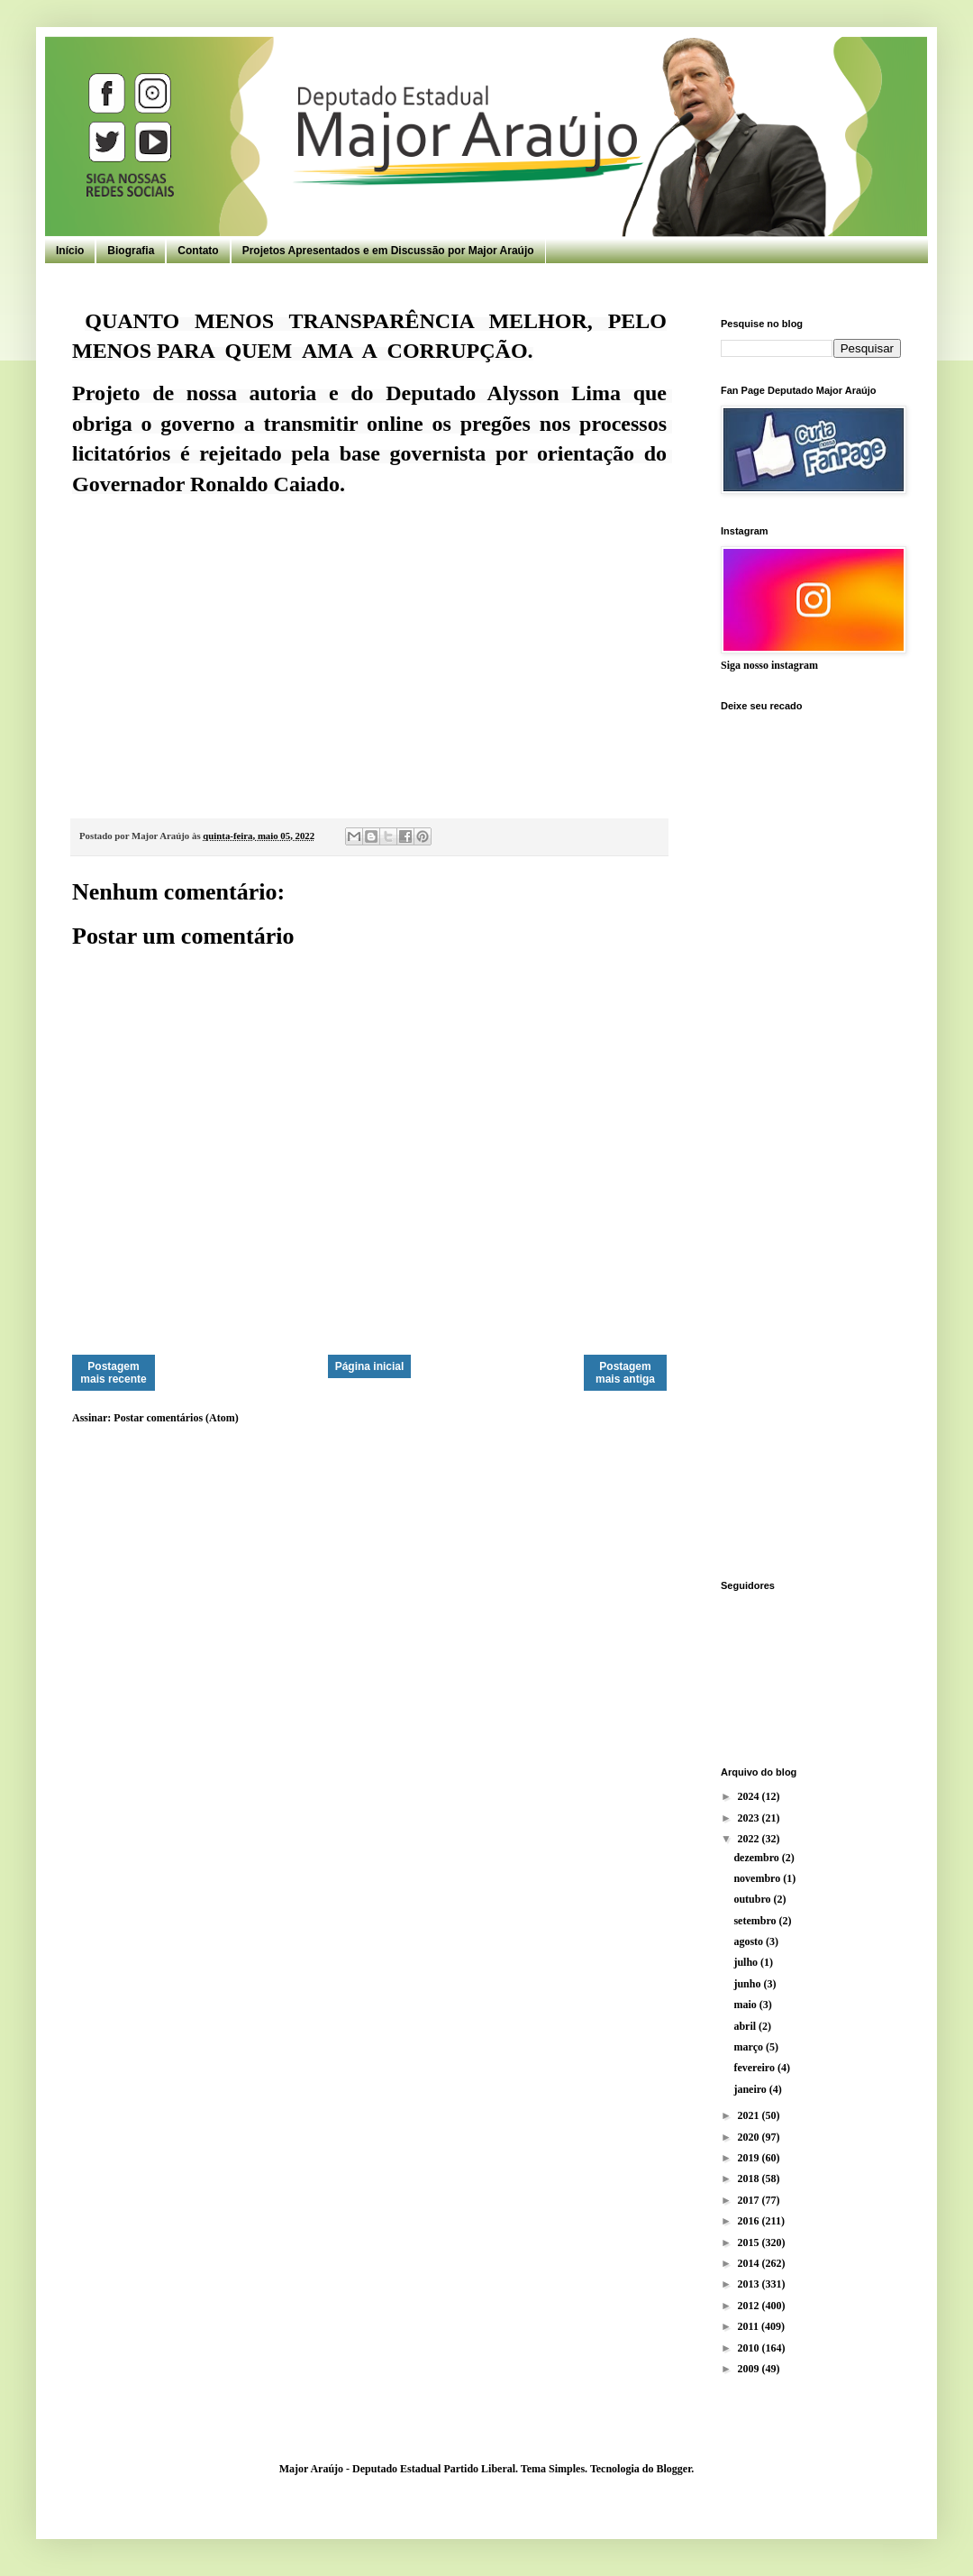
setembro (755, 1920)
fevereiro (755, 2067)
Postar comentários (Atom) (176, 1417)
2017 (750, 2200)
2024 (750, 1796)
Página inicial (370, 1366)
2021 (750, 2115)
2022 (750, 1838)
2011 (749, 2326)
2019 (750, 2157)
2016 (750, 2221)
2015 (750, 2242)
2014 (750, 2263)
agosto (749, 1941)
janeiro (750, 2089)
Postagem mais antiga (625, 1372)
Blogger (673, 2468)
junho (748, 1984)
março (749, 2047)
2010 (750, 2348)
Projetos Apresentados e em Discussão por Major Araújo (388, 250)
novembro (758, 1878)
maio (746, 2004)
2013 (750, 2284)
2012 (750, 2305)
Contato (197, 250)
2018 (750, 2178)
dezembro (757, 1857)
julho (746, 1962)
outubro (753, 1899)
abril (746, 2026)
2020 (750, 2137)
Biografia (130, 250)
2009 (750, 2368)
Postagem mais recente (113, 1372)
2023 (750, 1818)
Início (70, 250)
